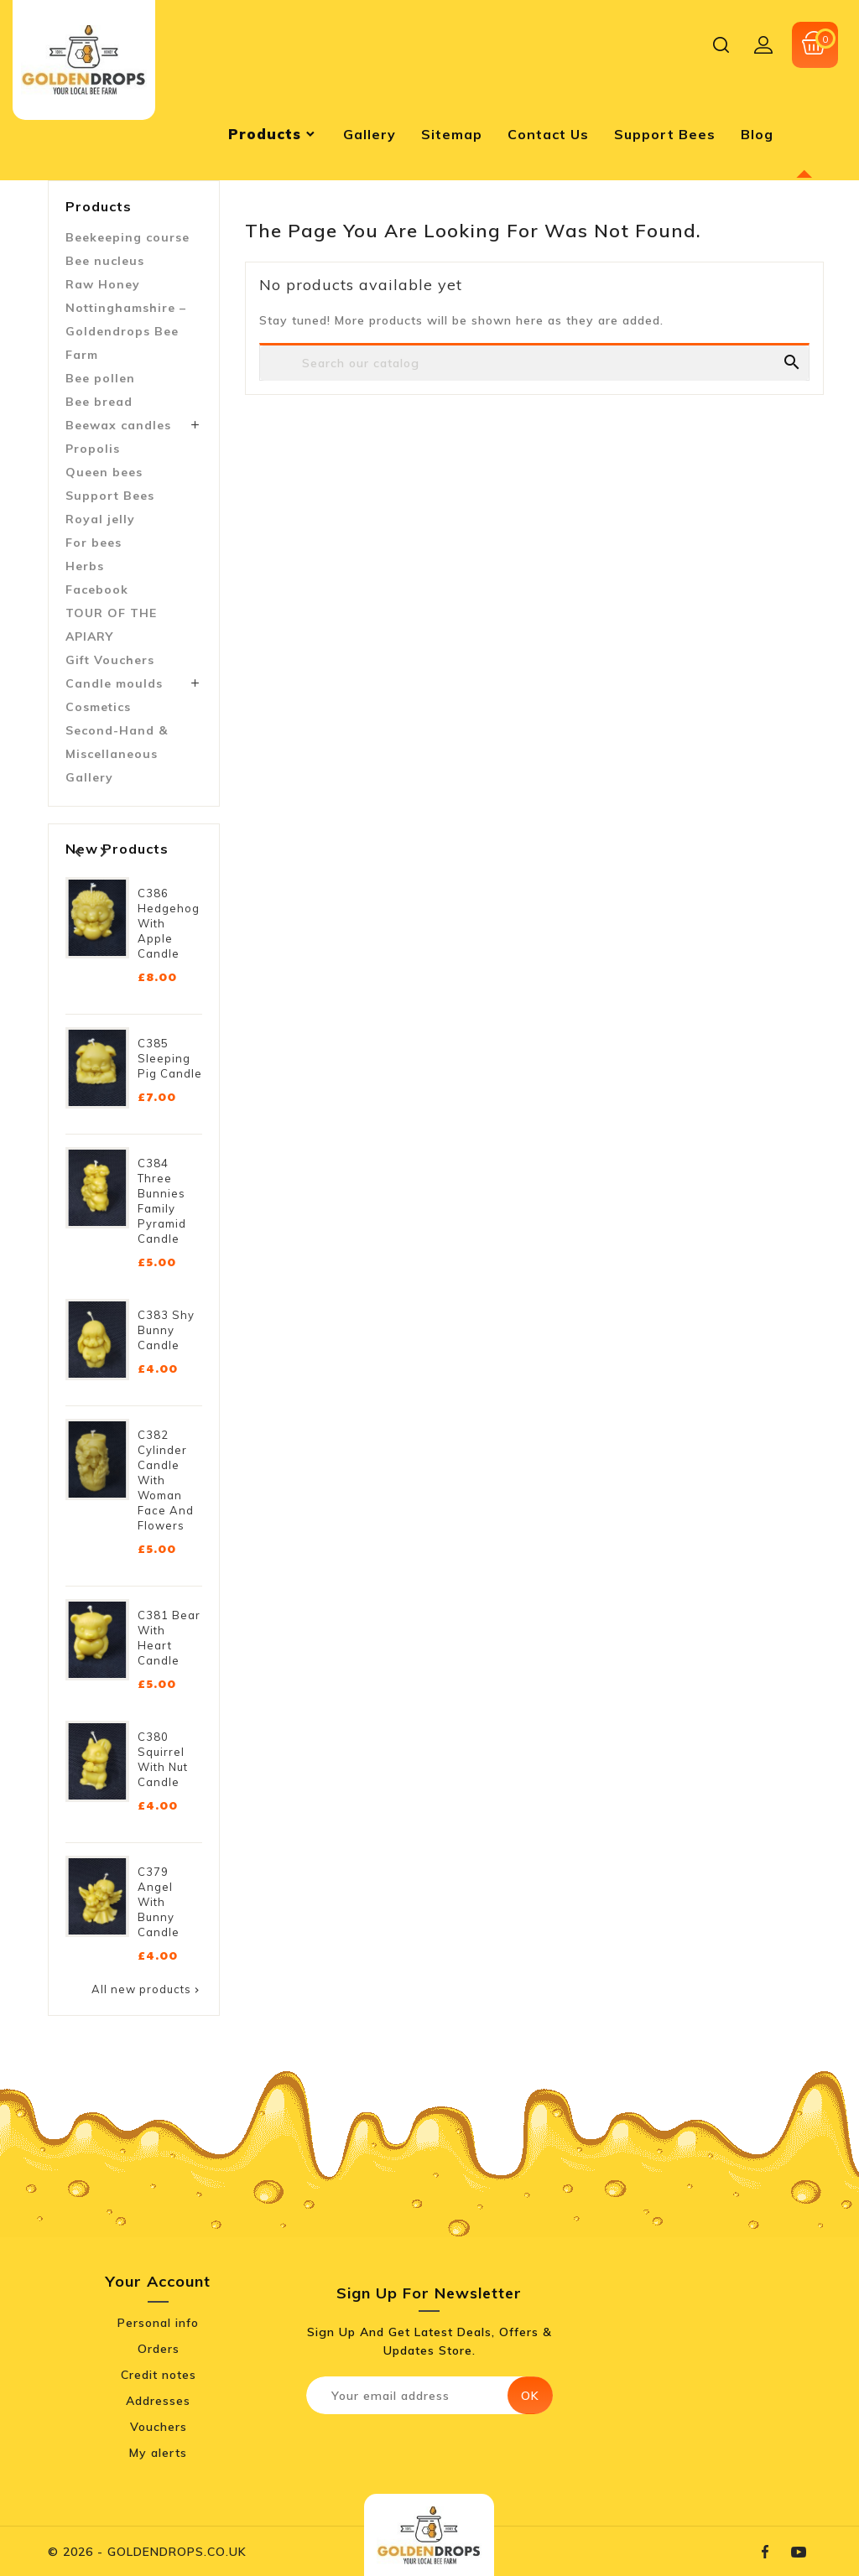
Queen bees (104, 472)
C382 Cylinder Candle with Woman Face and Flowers (166, 1480)
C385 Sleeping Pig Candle (170, 1058)
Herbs (84, 566)
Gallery (89, 777)
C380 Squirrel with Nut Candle (163, 1759)
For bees (93, 542)
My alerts (158, 2452)
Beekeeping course (127, 237)
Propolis (92, 448)
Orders (159, 2348)
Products (98, 206)
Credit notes (158, 2374)
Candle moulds (114, 683)
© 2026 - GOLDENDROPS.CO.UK (147, 2551)
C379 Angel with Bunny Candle (159, 1902)
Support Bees (109, 495)
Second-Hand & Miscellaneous (116, 742)
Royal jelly (100, 519)
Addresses (158, 2400)
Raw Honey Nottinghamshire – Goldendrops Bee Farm (125, 319)
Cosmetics (98, 706)
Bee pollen (100, 378)
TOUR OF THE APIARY (111, 624)
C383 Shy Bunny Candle (166, 1330)
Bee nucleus (104, 260)
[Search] (534, 363)
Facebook (96, 589)
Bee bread (99, 401)
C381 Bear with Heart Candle (169, 1637)
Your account (158, 2281)
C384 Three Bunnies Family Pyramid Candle (162, 1200)
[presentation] (446, 2451)
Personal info (158, 2322)
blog (757, 134)
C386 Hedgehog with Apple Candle (169, 923)
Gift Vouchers (109, 659)
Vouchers (158, 2426)
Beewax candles (118, 425)
